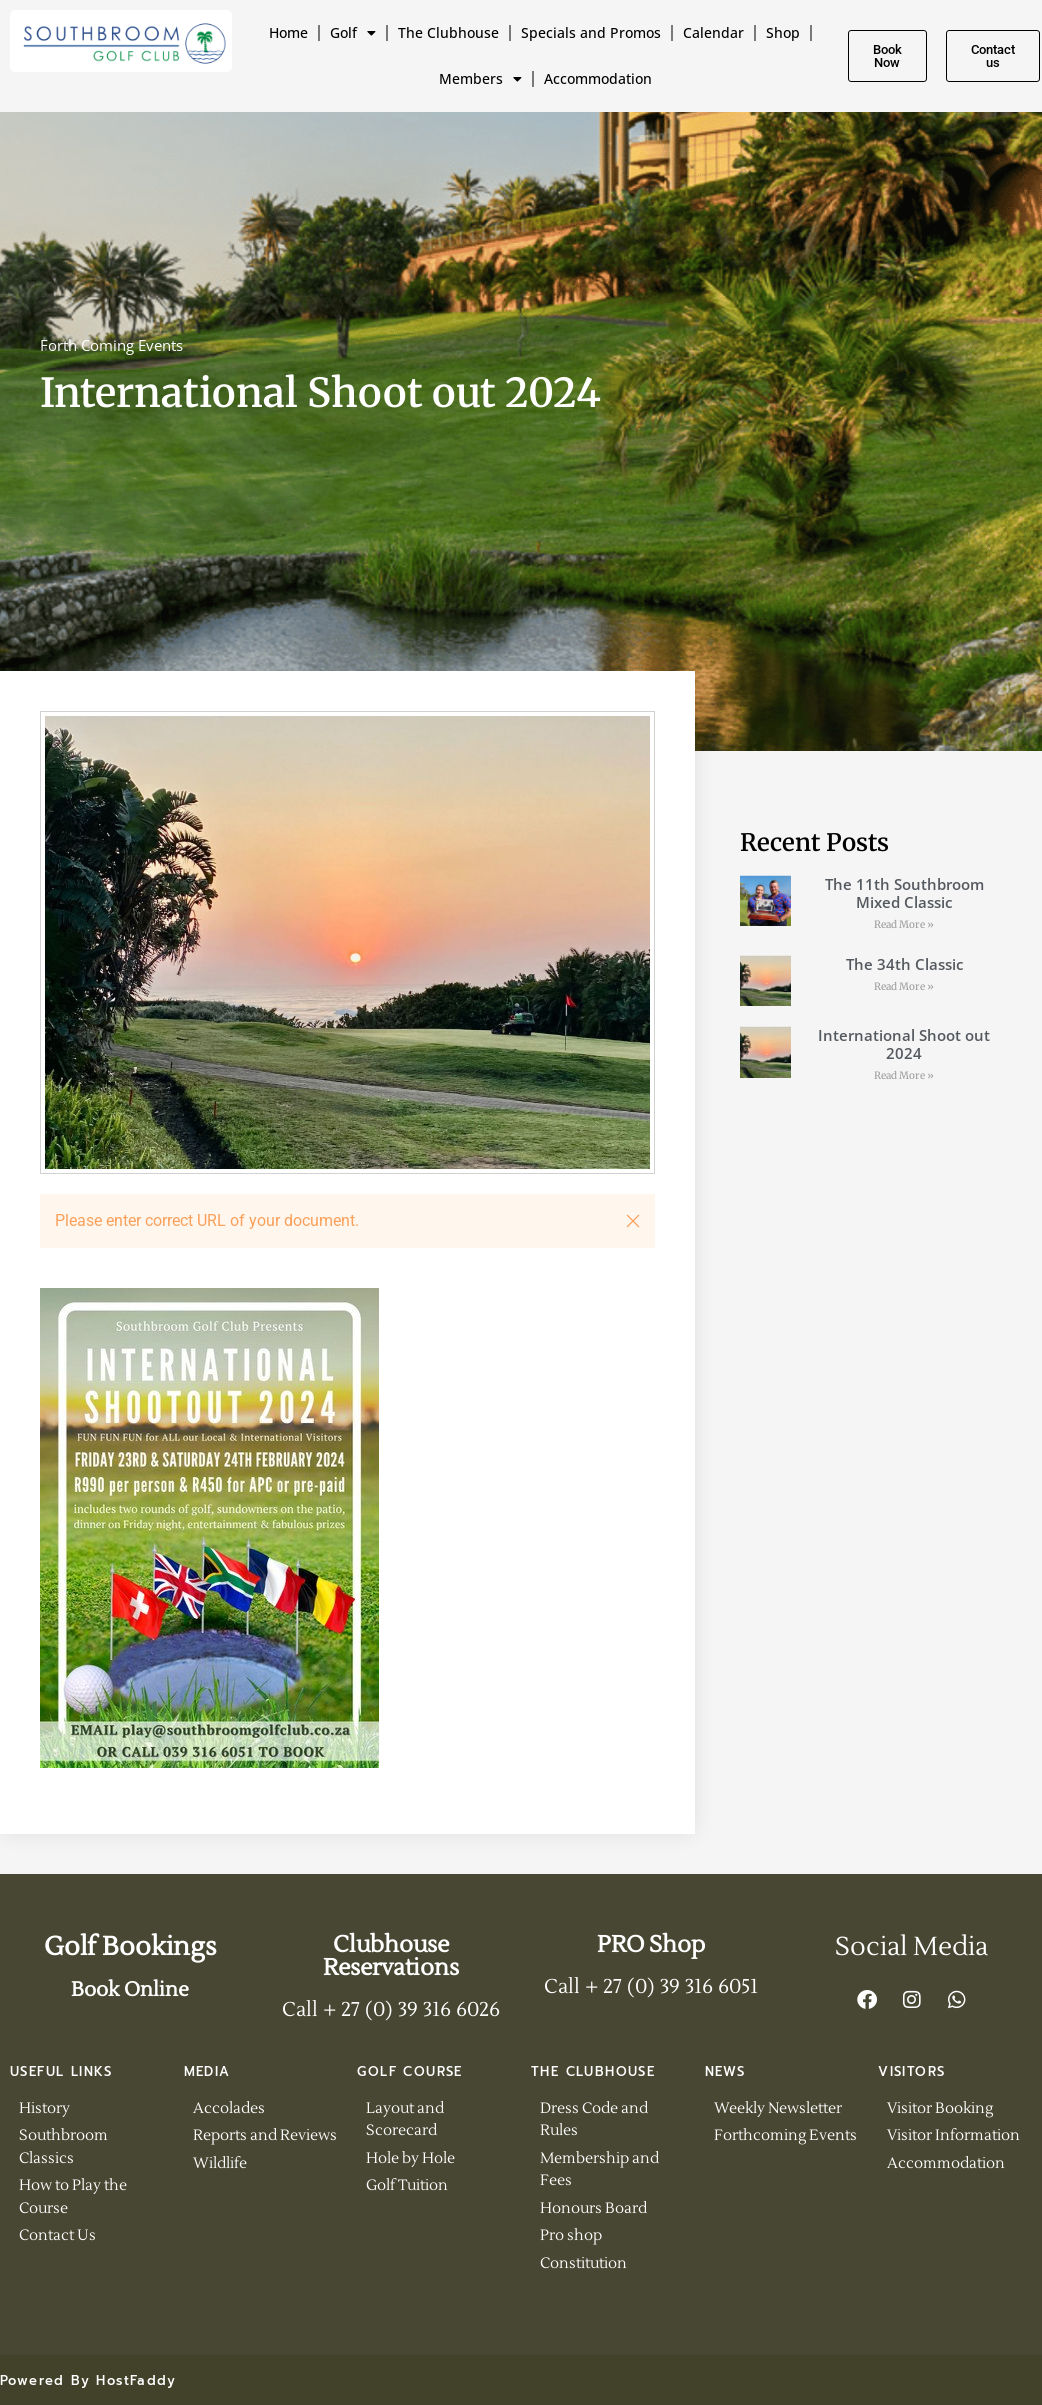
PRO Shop (651, 1945)
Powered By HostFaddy (88, 2380)
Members (480, 79)
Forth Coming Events (111, 345)
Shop (783, 32)
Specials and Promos (591, 32)
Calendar (713, 32)
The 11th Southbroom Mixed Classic (904, 893)
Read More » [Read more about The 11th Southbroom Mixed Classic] (904, 924)
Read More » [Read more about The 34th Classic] (904, 986)
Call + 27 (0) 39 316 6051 (651, 1987)
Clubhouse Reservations (391, 1956)
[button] (633, 1221)
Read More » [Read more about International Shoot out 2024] (904, 1075)
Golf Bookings (130, 1947)
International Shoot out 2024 (904, 1044)
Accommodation (598, 78)
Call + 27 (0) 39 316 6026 (391, 2010)
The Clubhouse (448, 32)
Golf (353, 33)
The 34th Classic (904, 964)
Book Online (130, 1990)
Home (288, 32)
